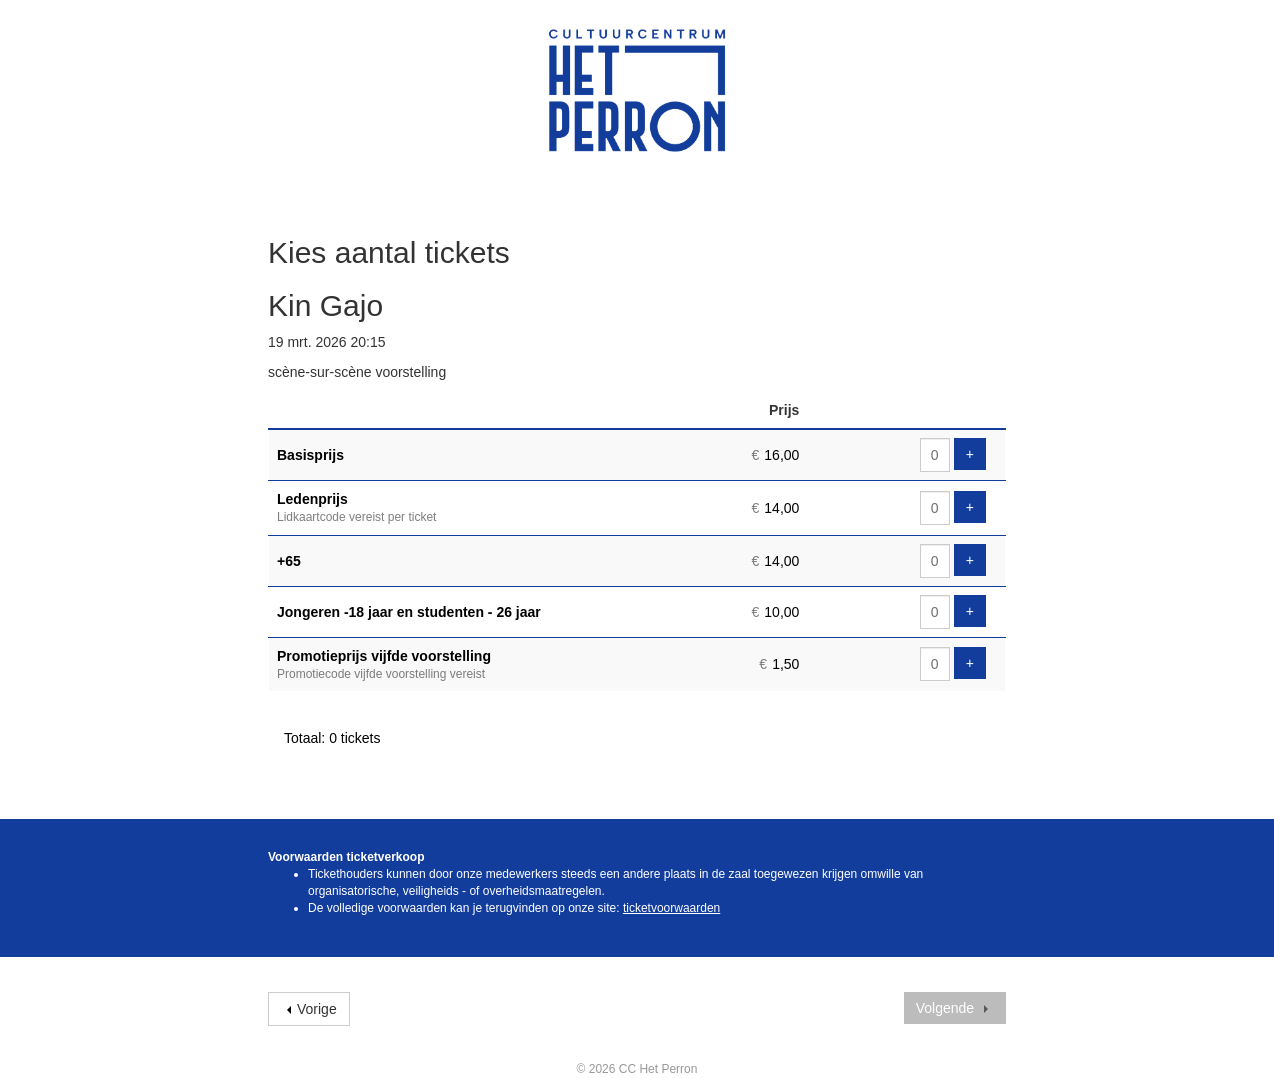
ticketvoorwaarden (671, 908)
